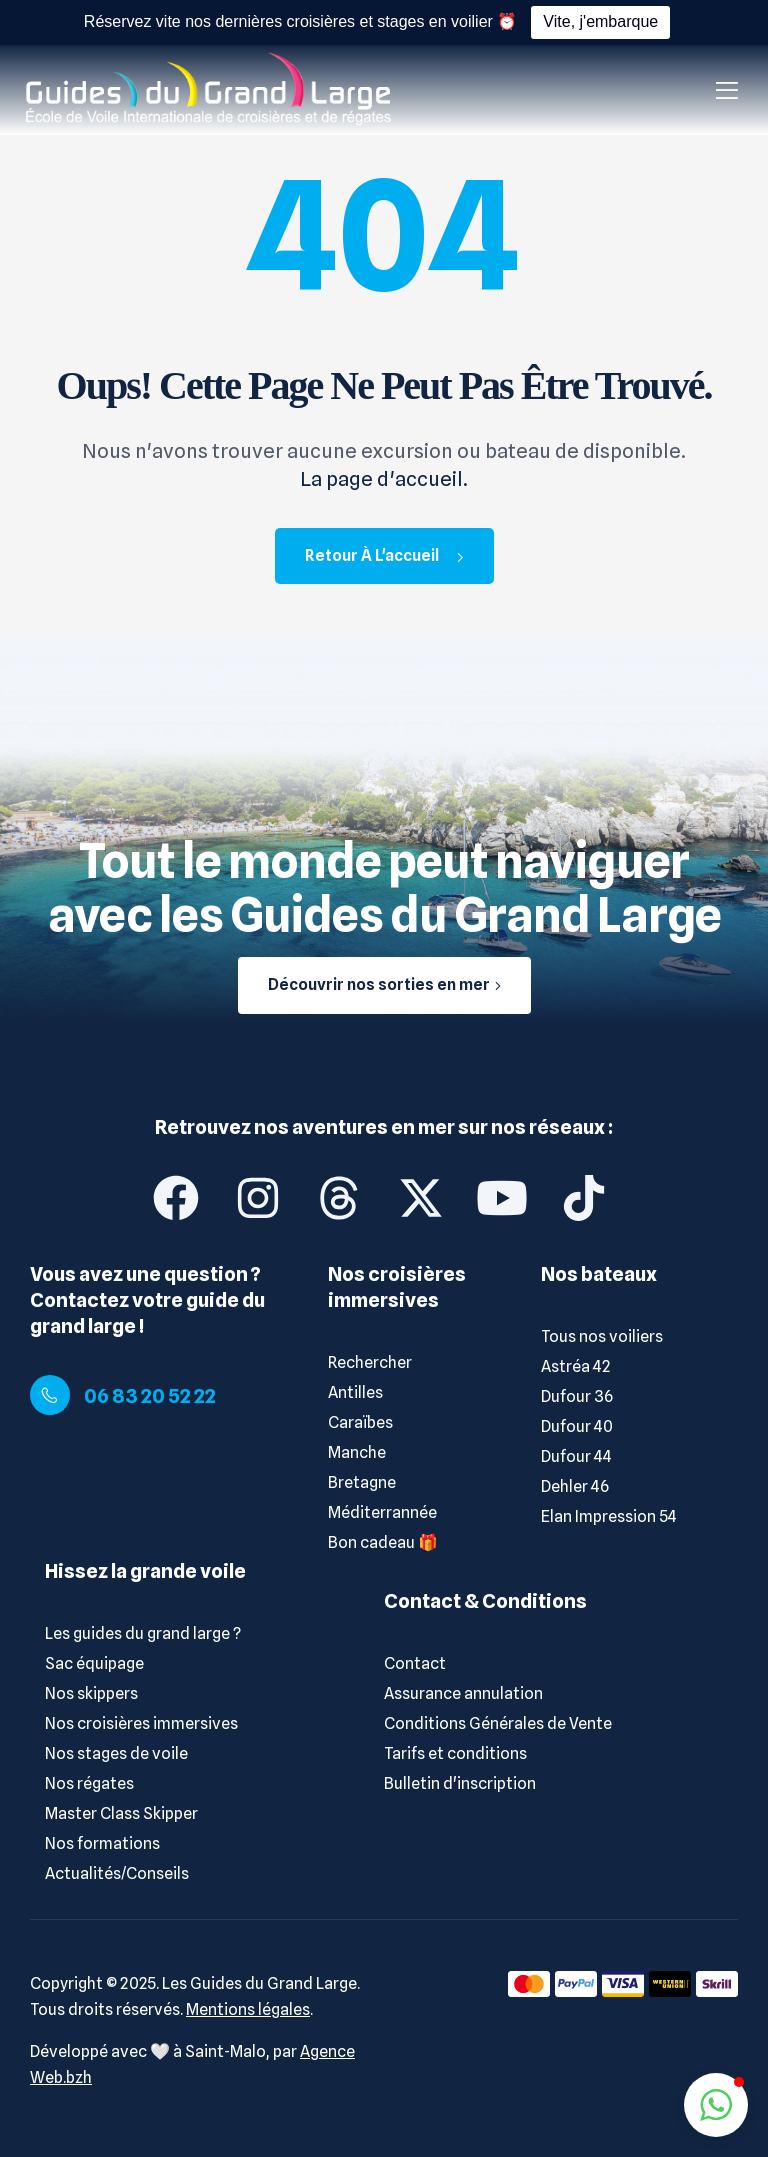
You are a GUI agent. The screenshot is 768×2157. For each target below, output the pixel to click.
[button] (716, 2105)
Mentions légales (248, 2009)
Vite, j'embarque (600, 21)
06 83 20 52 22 (150, 1396)
